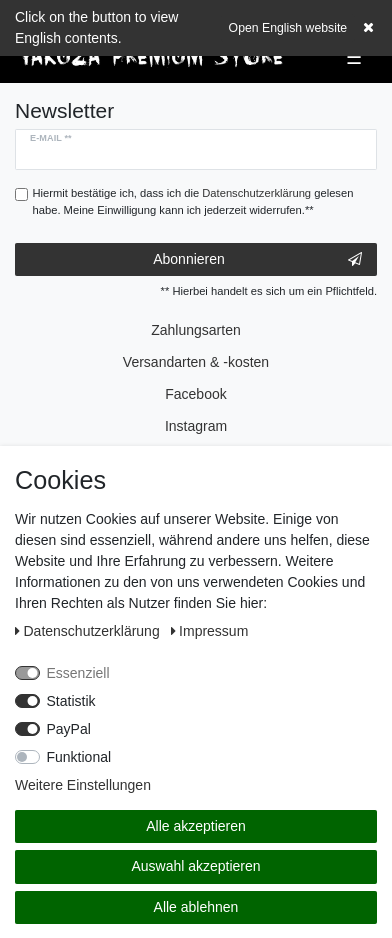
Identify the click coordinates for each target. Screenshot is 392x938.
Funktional (79, 757)
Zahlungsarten (196, 330)
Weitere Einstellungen (83, 785)
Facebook (195, 394)
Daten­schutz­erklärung (89, 631)
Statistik (71, 701)
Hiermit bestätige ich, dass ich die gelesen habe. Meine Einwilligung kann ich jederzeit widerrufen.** (193, 201)
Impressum (210, 631)
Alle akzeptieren (196, 826)
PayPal (69, 729)
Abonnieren (257, 260)
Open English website (288, 28)
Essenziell (78, 673)
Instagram (196, 426)
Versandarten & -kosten (196, 362)
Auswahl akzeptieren (195, 866)
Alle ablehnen (196, 907)
